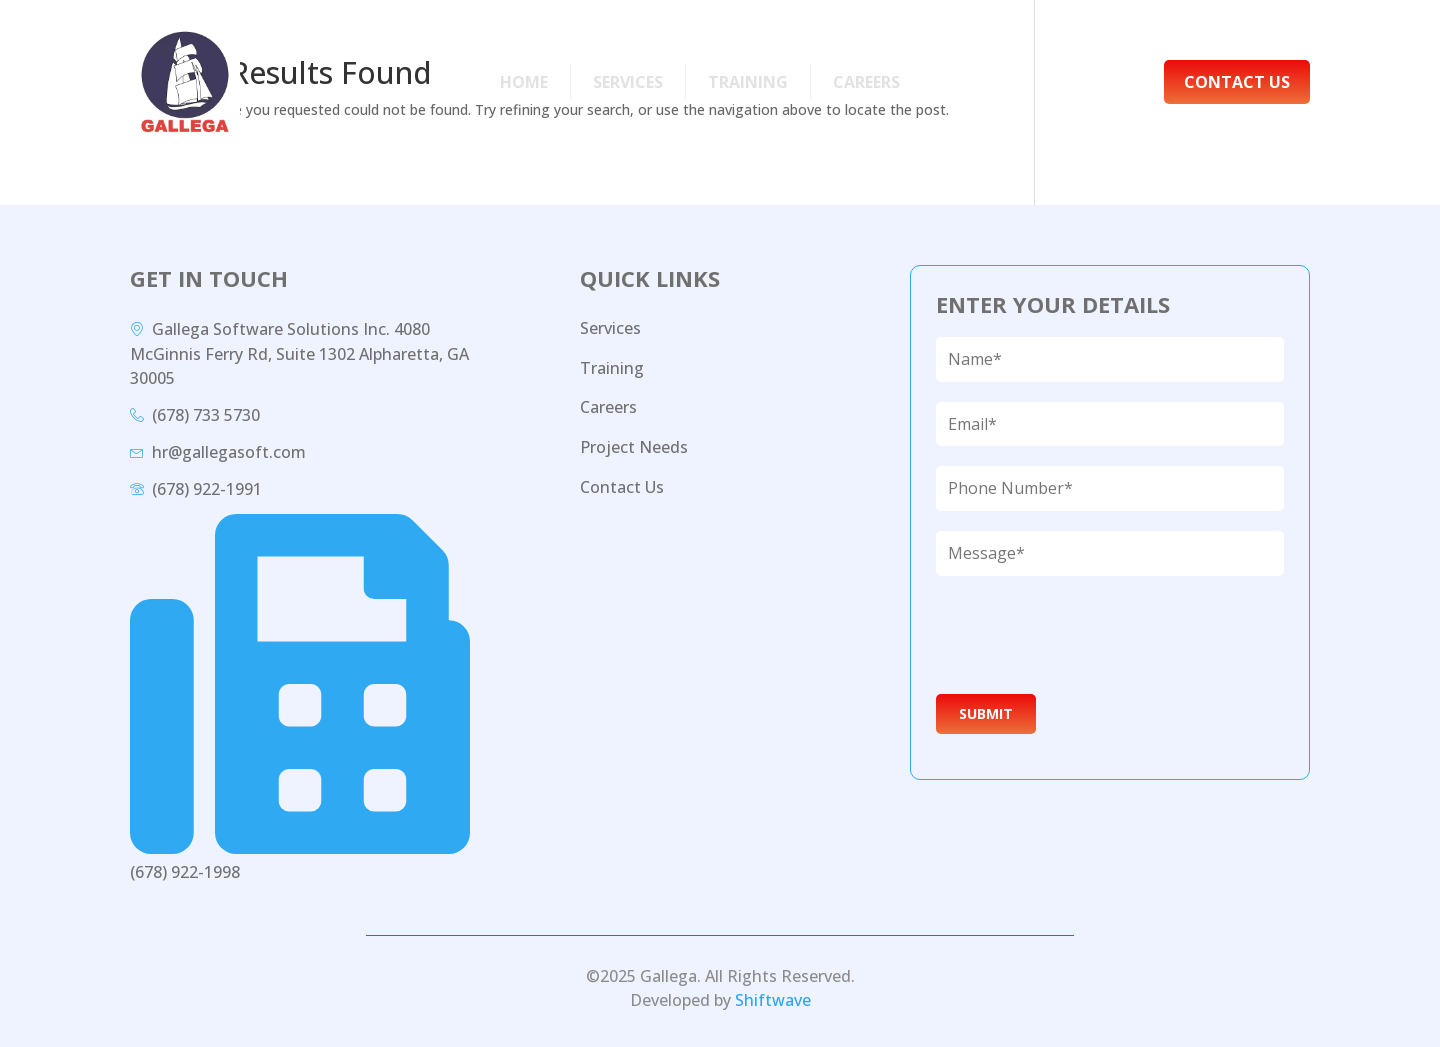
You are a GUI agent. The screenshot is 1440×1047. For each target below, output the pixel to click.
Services (628, 82)
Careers (866, 82)
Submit (986, 713)
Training (748, 82)
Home (524, 82)
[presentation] (1086, 635)
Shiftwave (773, 1000)
